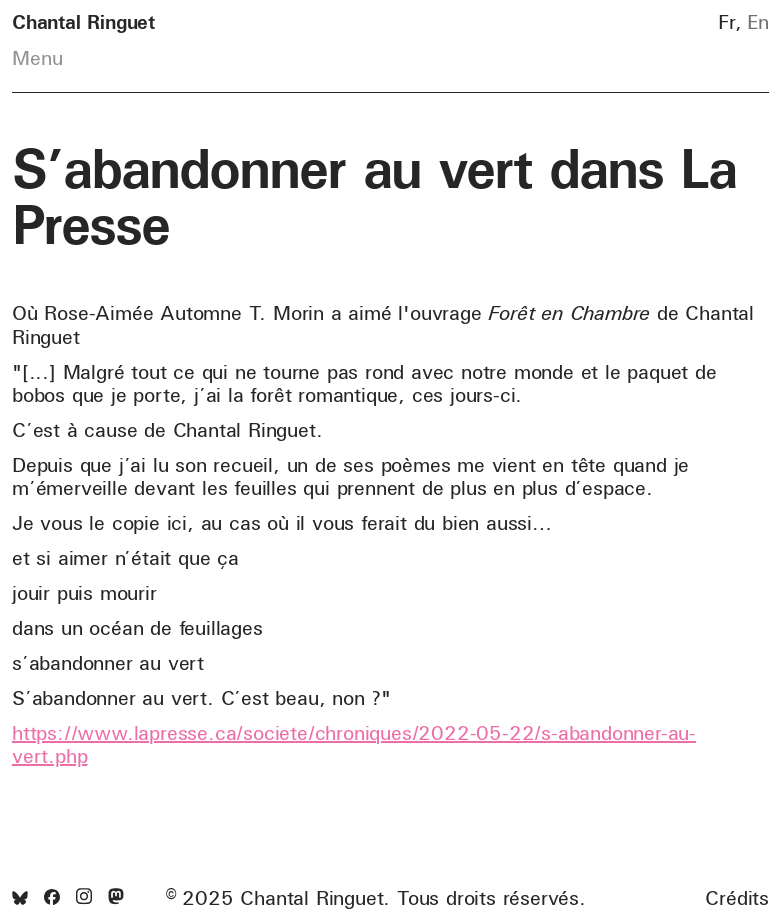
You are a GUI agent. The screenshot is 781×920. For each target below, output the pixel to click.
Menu (37, 58)
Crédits (737, 898)
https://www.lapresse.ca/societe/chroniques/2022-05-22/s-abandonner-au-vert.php (354, 744)
